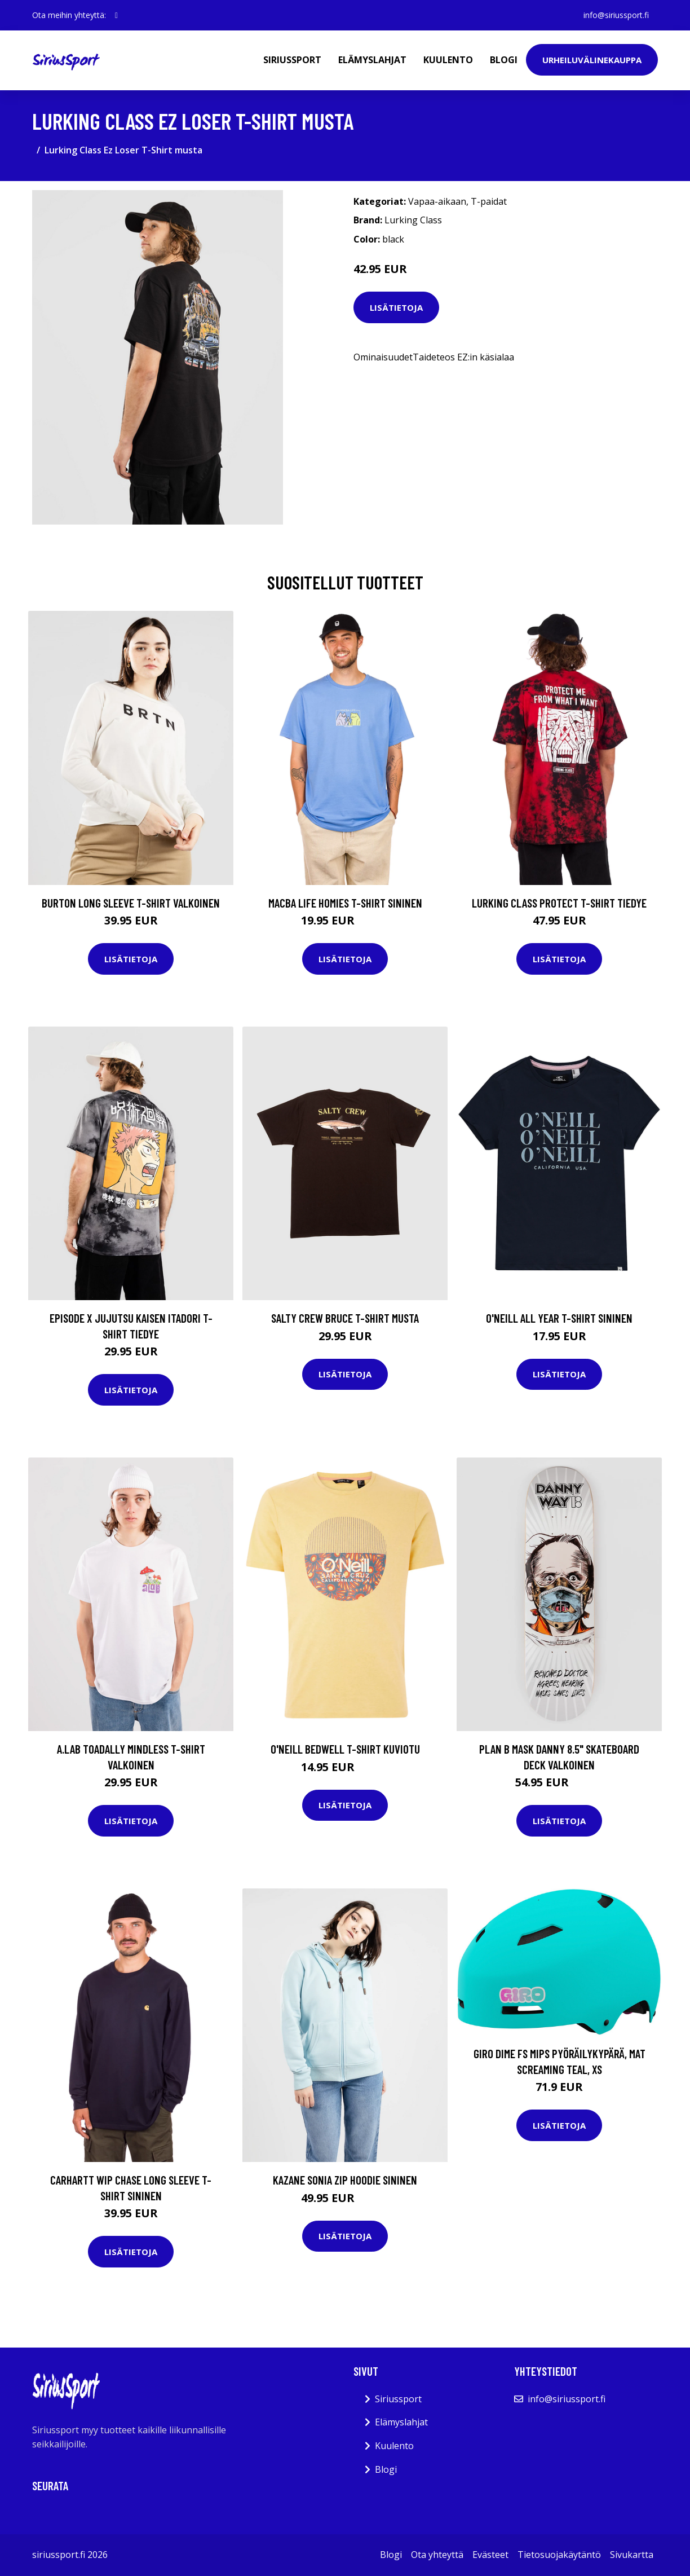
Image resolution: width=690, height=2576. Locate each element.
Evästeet (490, 2554)
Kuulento (448, 60)
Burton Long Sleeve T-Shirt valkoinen (131, 903)
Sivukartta (631, 2554)
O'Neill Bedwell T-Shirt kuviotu (345, 1749)
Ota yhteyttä (437, 2554)
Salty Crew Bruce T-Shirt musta (345, 1318)
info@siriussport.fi (616, 15)
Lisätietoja (396, 307)
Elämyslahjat (372, 60)
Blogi (504, 60)
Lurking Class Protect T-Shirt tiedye (559, 903)
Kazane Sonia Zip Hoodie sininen (345, 2180)
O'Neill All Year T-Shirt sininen (559, 1318)
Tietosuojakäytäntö (559, 2554)
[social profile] (116, 15)
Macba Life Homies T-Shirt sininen (345, 903)
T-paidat (489, 201)
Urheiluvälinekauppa (592, 59)
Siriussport (292, 60)
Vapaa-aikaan (437, 201)
